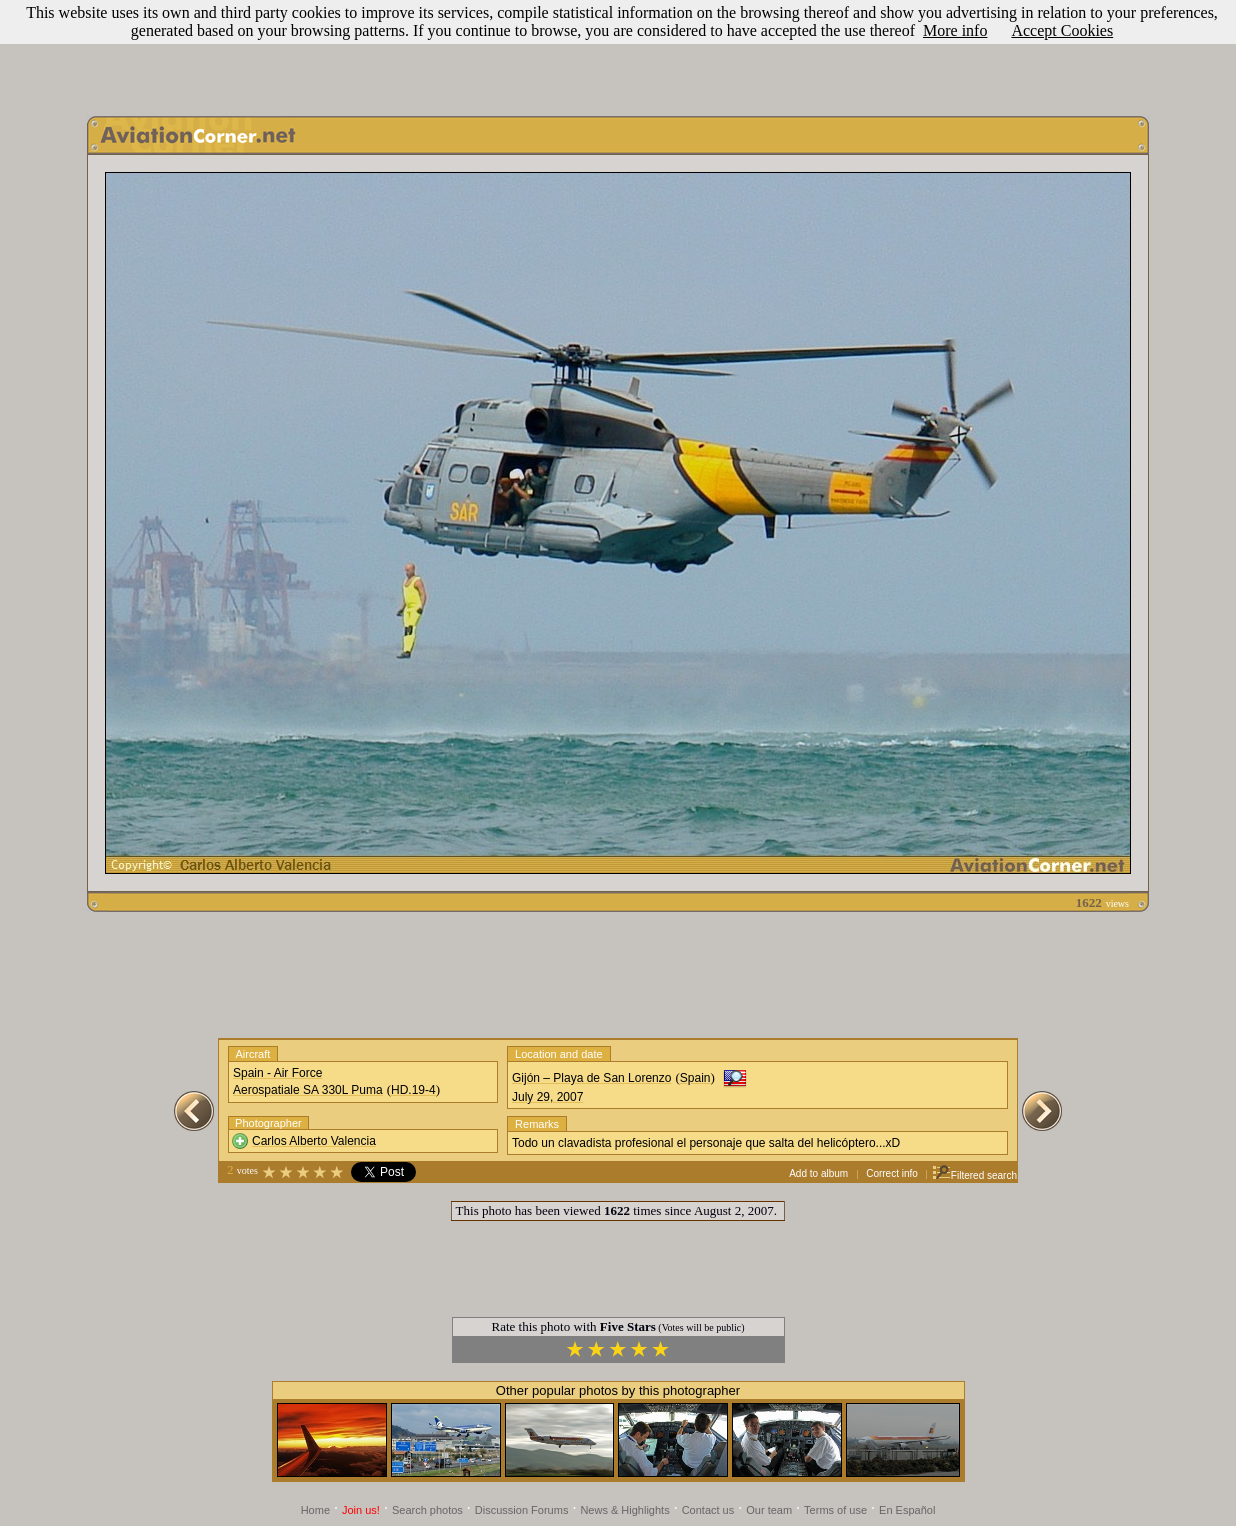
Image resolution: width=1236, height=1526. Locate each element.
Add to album (818, 1173)
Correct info (892, 1173)
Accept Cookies (1062, 30)
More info (955, 30)
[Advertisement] (618, 53)
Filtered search (974, 1175)
